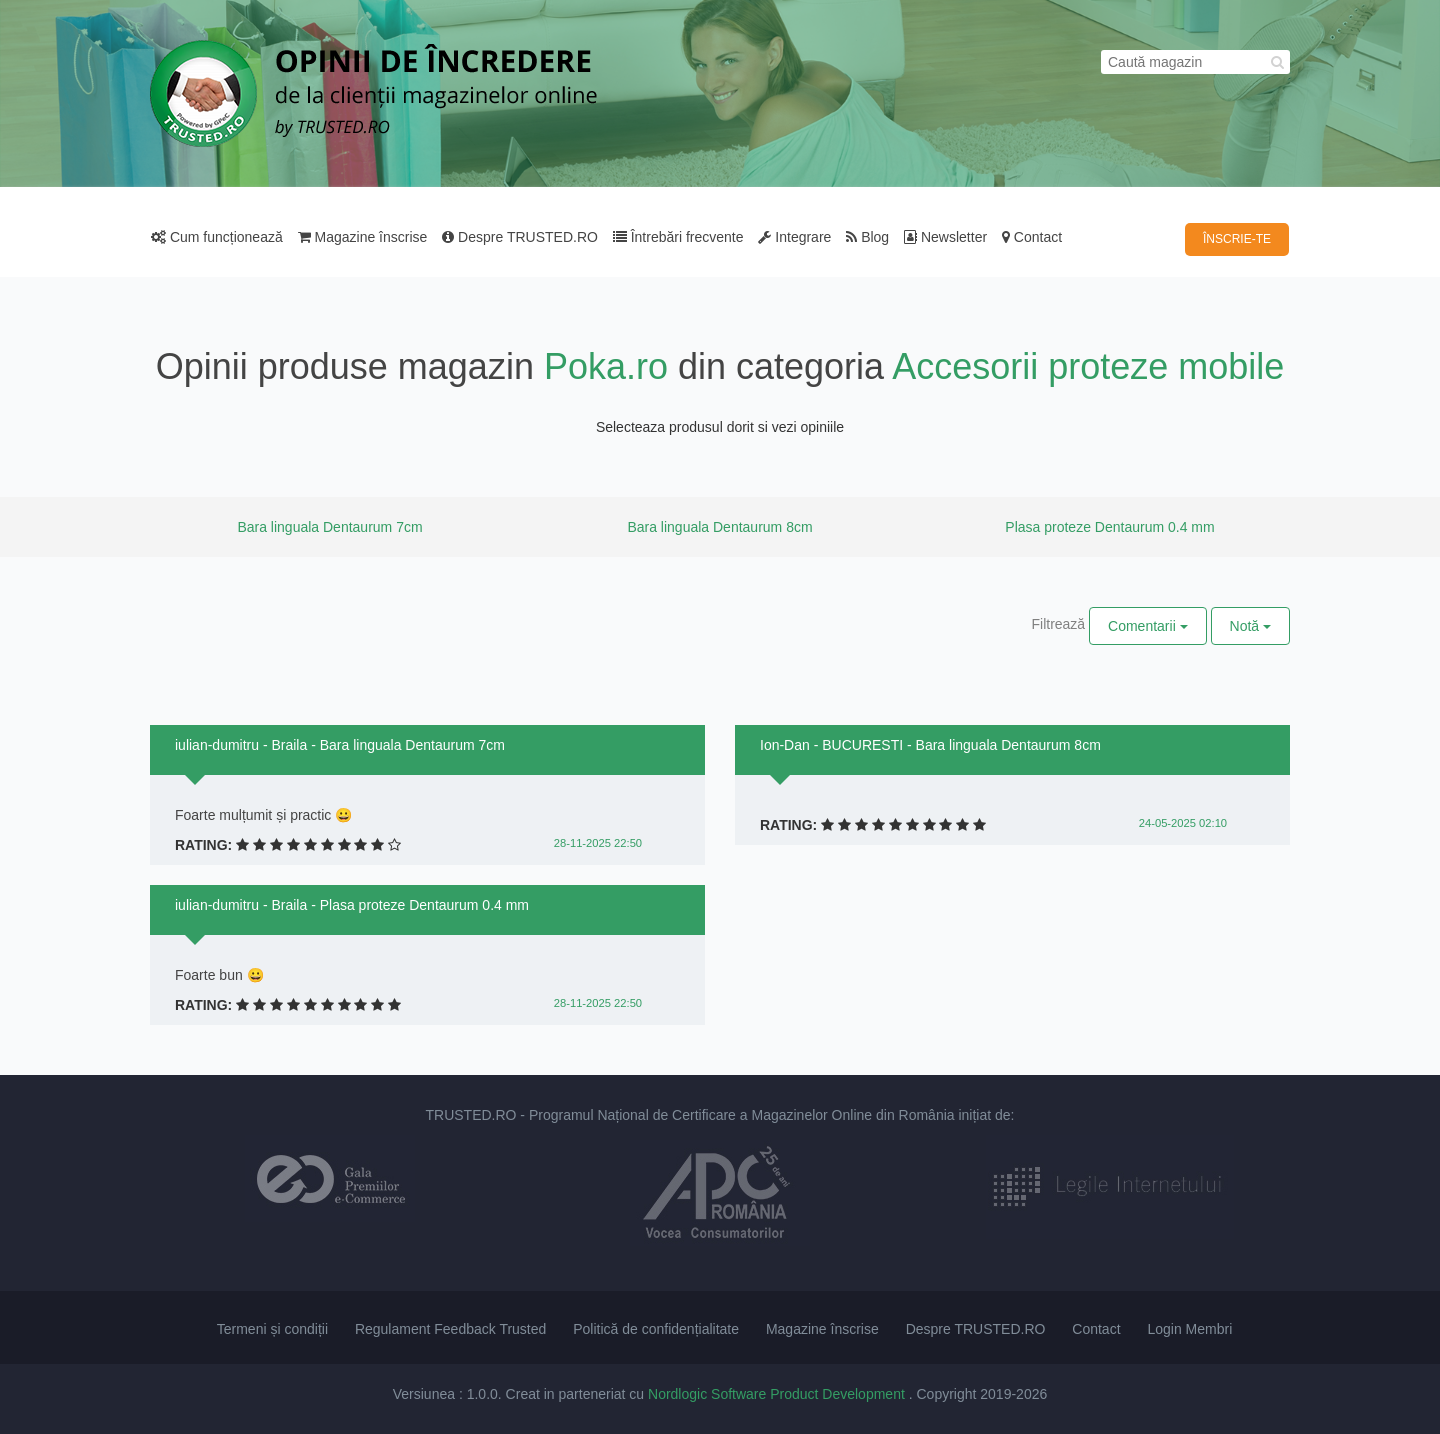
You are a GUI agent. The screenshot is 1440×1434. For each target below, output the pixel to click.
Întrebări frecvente (678, 237)
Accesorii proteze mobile (1088, 366)
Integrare (794, 237)
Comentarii (1148, 626)
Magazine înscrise (363, 237)
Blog (867, 237)
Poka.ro (606, 366)
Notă (1250, 626)
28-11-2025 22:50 (598, 843)
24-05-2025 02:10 (1183, 823)
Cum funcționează (217, 237)
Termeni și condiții (272, 1329)
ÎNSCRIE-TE (1237, 239)
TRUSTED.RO (470, 1115)
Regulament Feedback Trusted (450, 1329)
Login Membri (1189, 1329)
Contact (1032, 237)
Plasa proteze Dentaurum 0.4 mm (1109, 527)
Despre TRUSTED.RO (520, 237)
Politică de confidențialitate (656, 1329)
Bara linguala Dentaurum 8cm (719, 527)
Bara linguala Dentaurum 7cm (329, 527)
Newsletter (945, 237)
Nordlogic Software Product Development (778, 1394)
